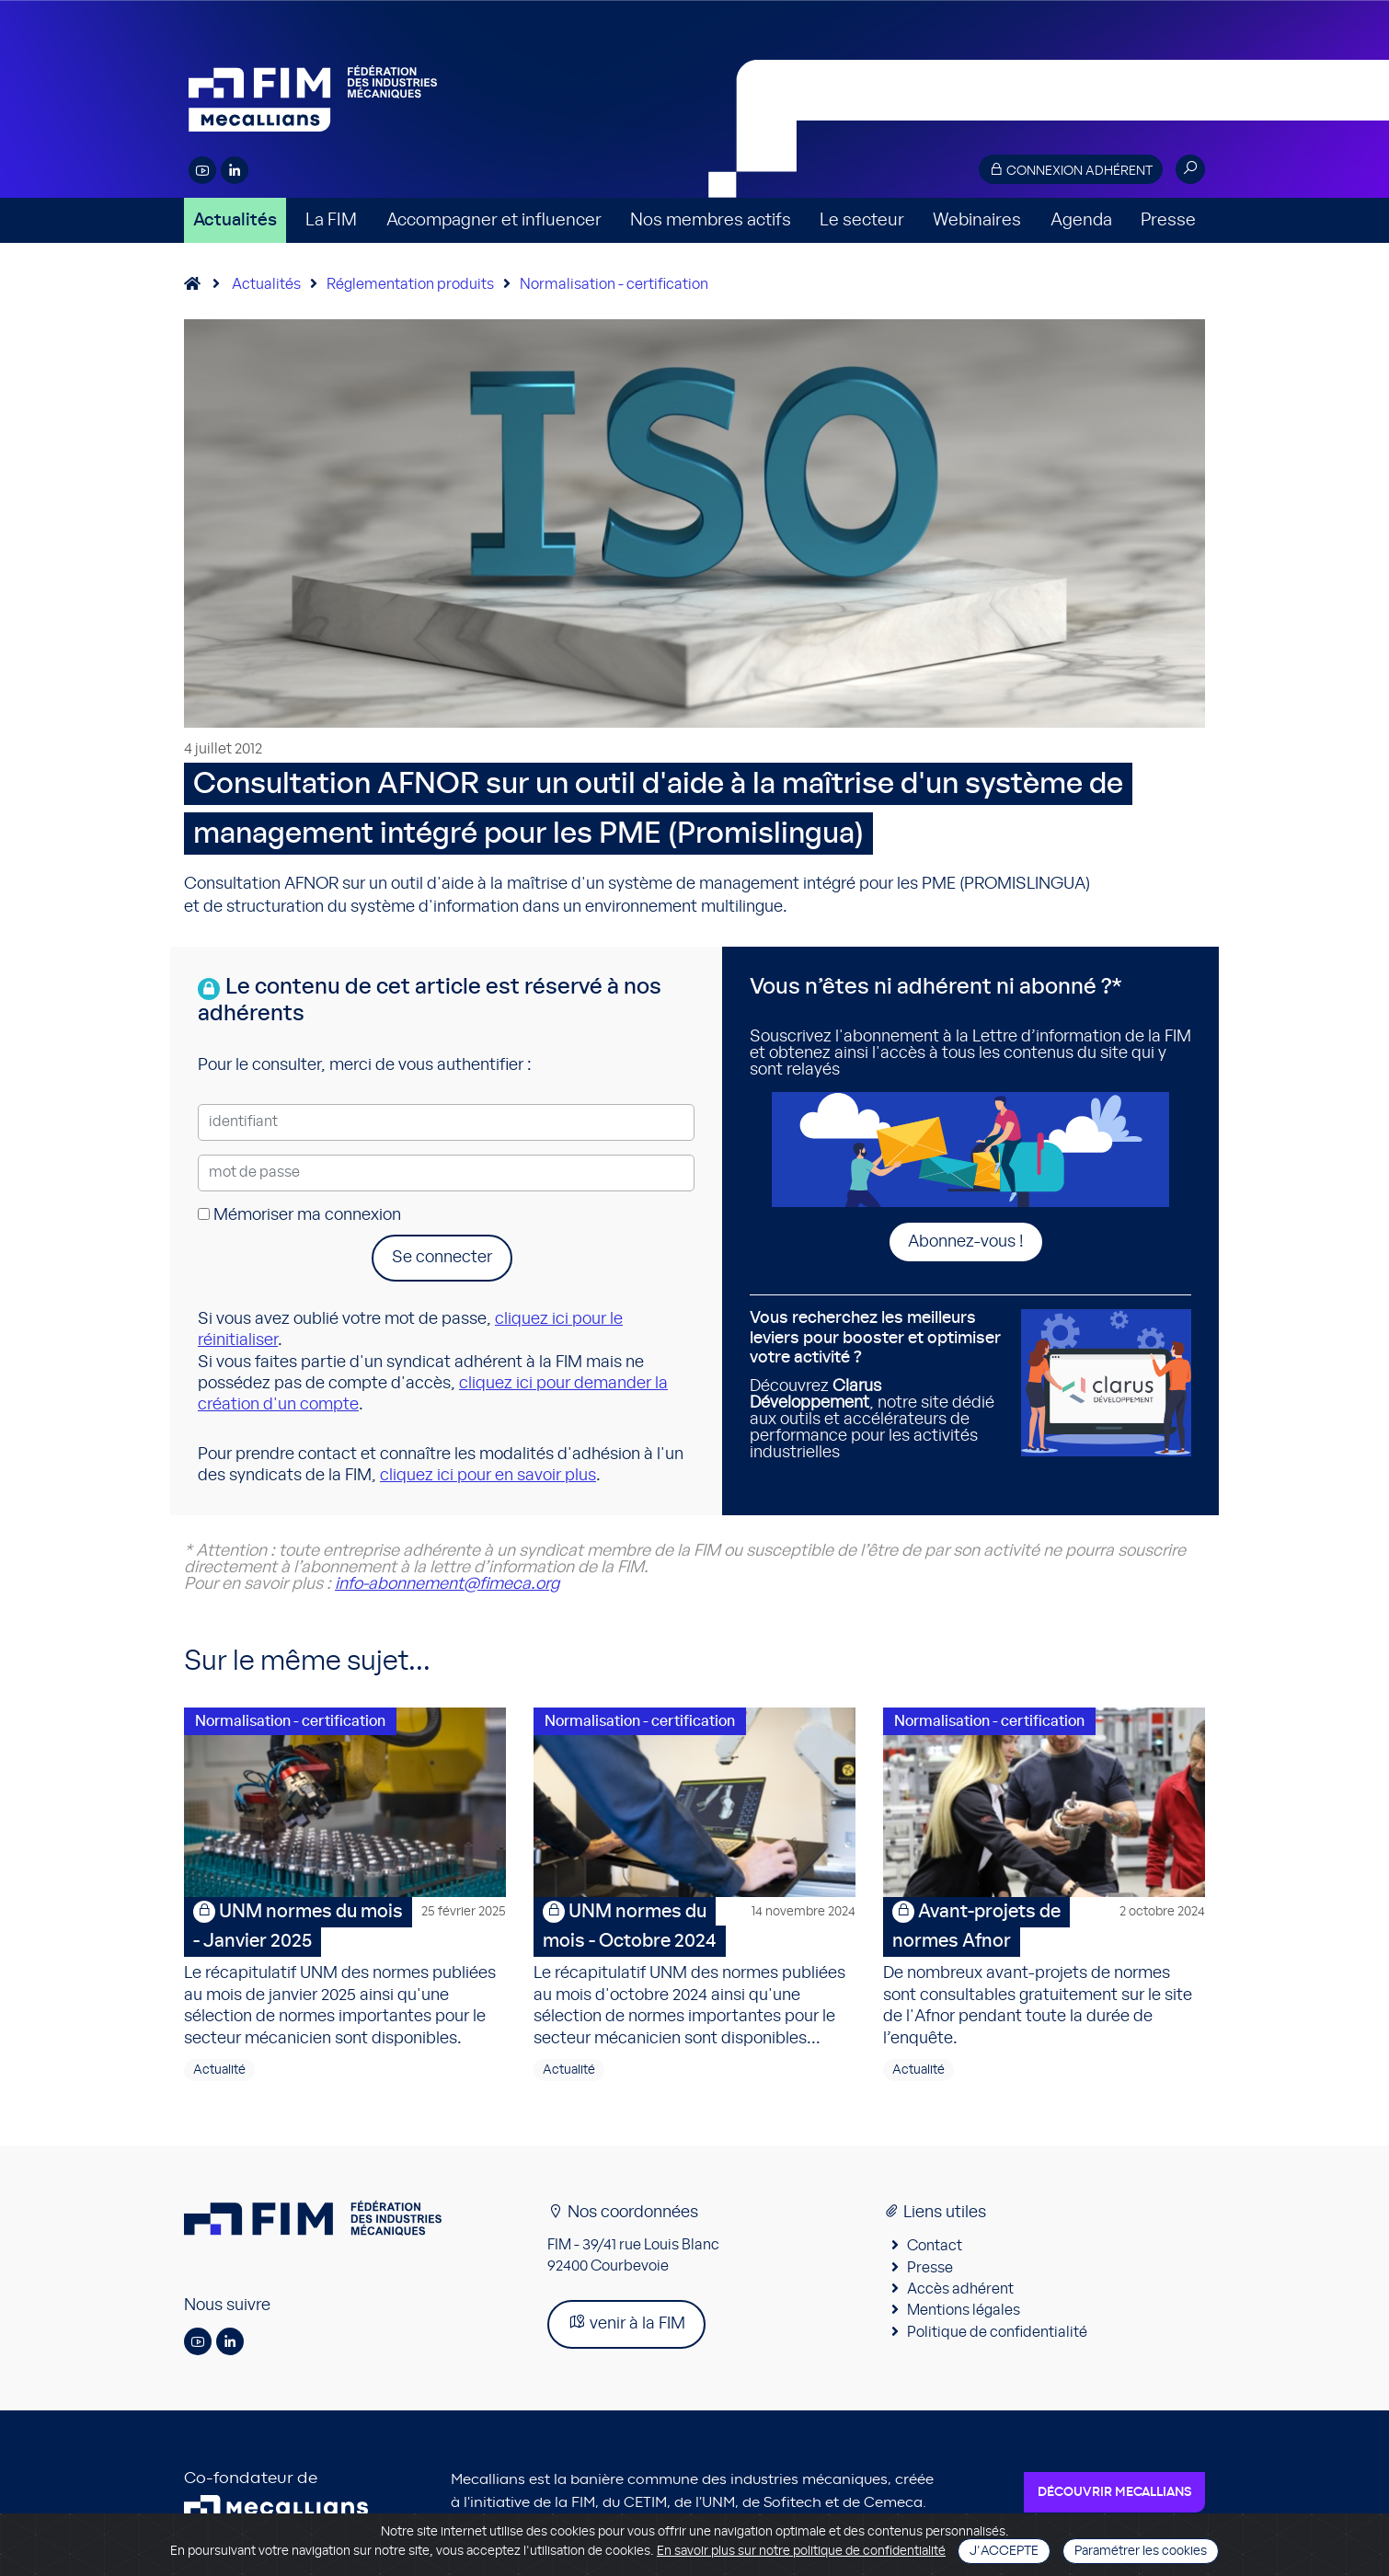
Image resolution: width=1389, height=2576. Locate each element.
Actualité (219, 2072)
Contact (934, 2248)
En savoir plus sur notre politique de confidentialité (801, 2551)
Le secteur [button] (862, 220)
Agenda (1081, 220)
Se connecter (442, 1257)
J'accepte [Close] (1004, 2551)
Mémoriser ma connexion (299, 1215)
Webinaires (977, 220)
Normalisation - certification (614, 284)
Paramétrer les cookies (1140, 2551)
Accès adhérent (960, 2291)
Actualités (235, 220)
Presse (1168, 220)
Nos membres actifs (710, 220)
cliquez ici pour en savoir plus (488, 1475)
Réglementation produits (410, 284)
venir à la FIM (626, 2325)
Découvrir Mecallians (1114, 2495)
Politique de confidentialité (997, 2335)
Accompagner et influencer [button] (494, 220)
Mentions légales (963, 2313)
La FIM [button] (331, 220)
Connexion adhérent (1071, 170)
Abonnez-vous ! (966, 1242)
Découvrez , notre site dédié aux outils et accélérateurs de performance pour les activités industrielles (878, 1385)
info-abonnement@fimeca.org (447, 1584)
